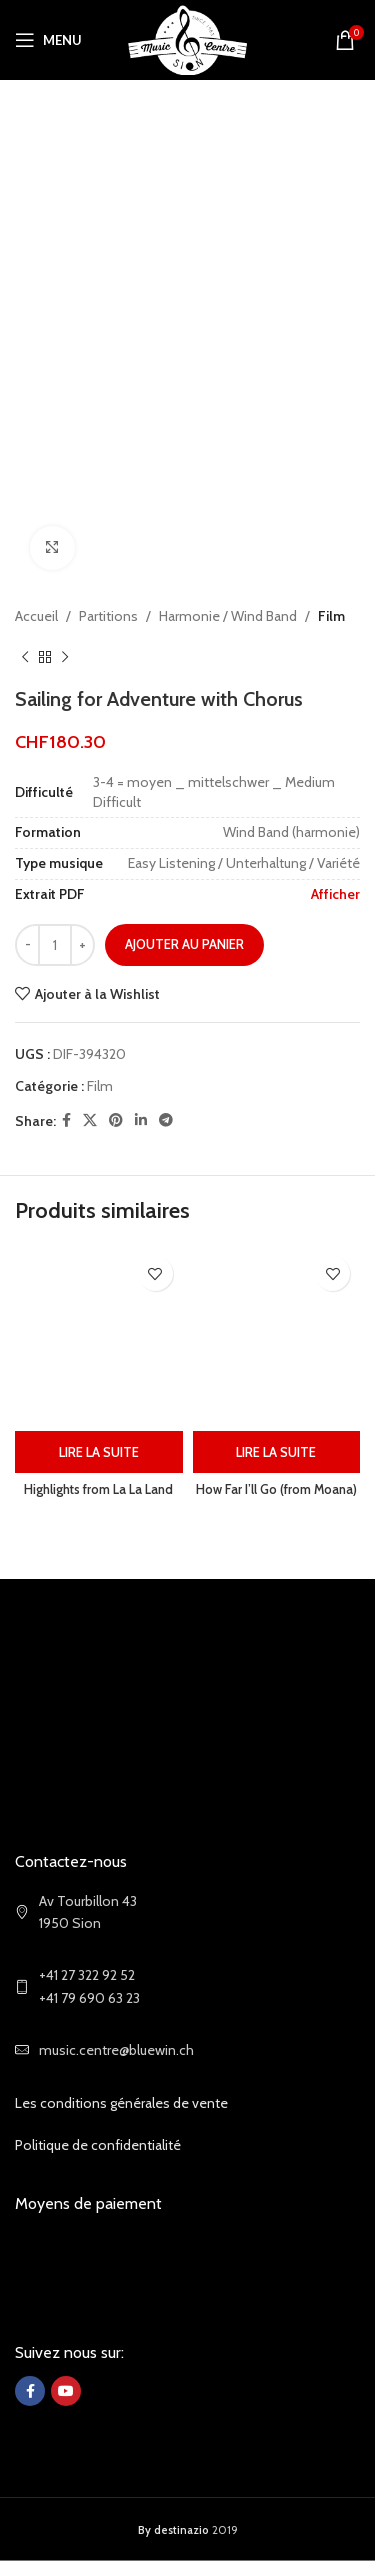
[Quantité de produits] (55, 946)
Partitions (108, 616)
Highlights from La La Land (98, 1489)
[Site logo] (187, 38)
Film (331, 616)
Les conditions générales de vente (121, 2103)
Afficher (335, 894)
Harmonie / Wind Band (228, 616)
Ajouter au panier (184, 945)
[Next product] (65, 658)
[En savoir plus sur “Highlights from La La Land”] (99, 1452)
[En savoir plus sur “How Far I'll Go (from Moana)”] (277, 1452)
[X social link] (90, 1121)
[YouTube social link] (66, 2391)
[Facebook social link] (66, 1121)
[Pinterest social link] (116, 1121)
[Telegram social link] (166, 1121)
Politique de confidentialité (98, 2145)
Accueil (36, 616)
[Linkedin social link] (141, 1121)
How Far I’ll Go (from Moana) (276, 1489)
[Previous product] (25, 658)
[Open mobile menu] (48, 40)
